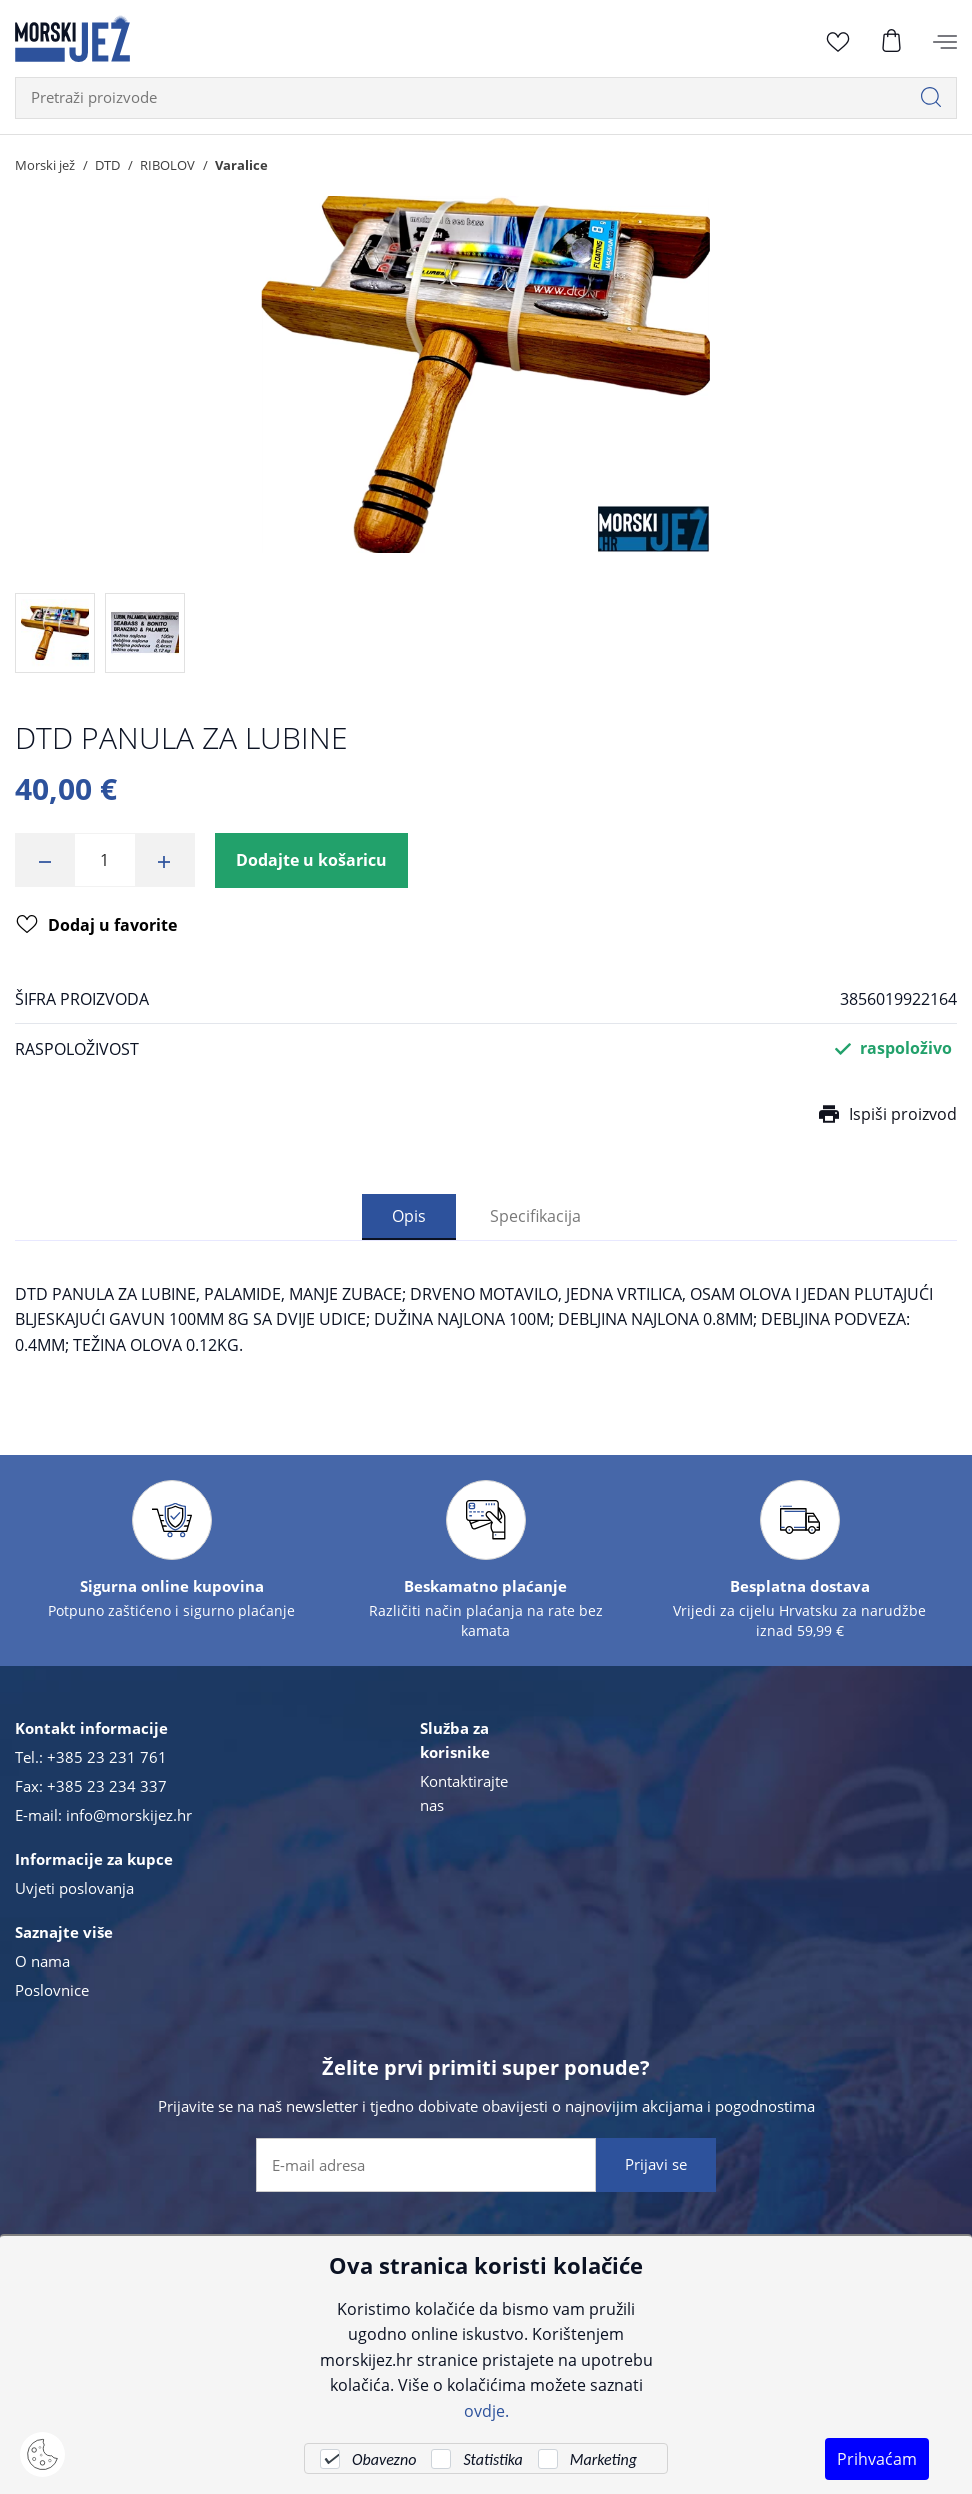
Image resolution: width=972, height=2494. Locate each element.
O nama (42, 1961)
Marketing (603, 2459)
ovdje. (486, 2410)
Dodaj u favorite (96, 926)
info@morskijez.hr (129, 1815)
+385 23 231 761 (107, 1757)
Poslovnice (52, 1990)
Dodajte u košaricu (311, 860)
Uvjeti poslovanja (74, 1888)
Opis (409, 1215)
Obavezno (384, 2459)
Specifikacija (535, 1215)
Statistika (492, 2459)
